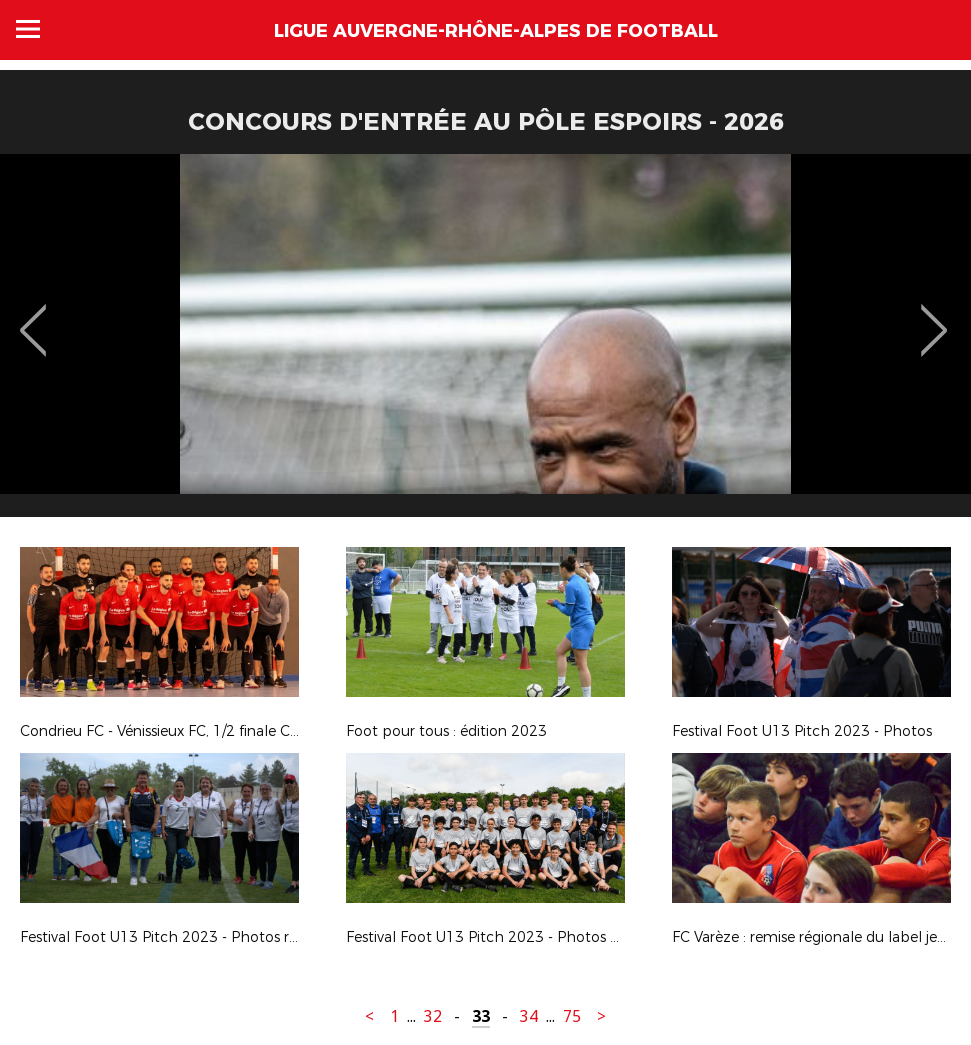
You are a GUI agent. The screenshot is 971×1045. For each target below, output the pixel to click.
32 (433, 1016)
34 (529, 1016)
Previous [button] (33, 316)
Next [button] (934, 316)
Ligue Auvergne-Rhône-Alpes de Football (496, 31)
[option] (485, 343)
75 (572, 1016)
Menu (28, 29)
